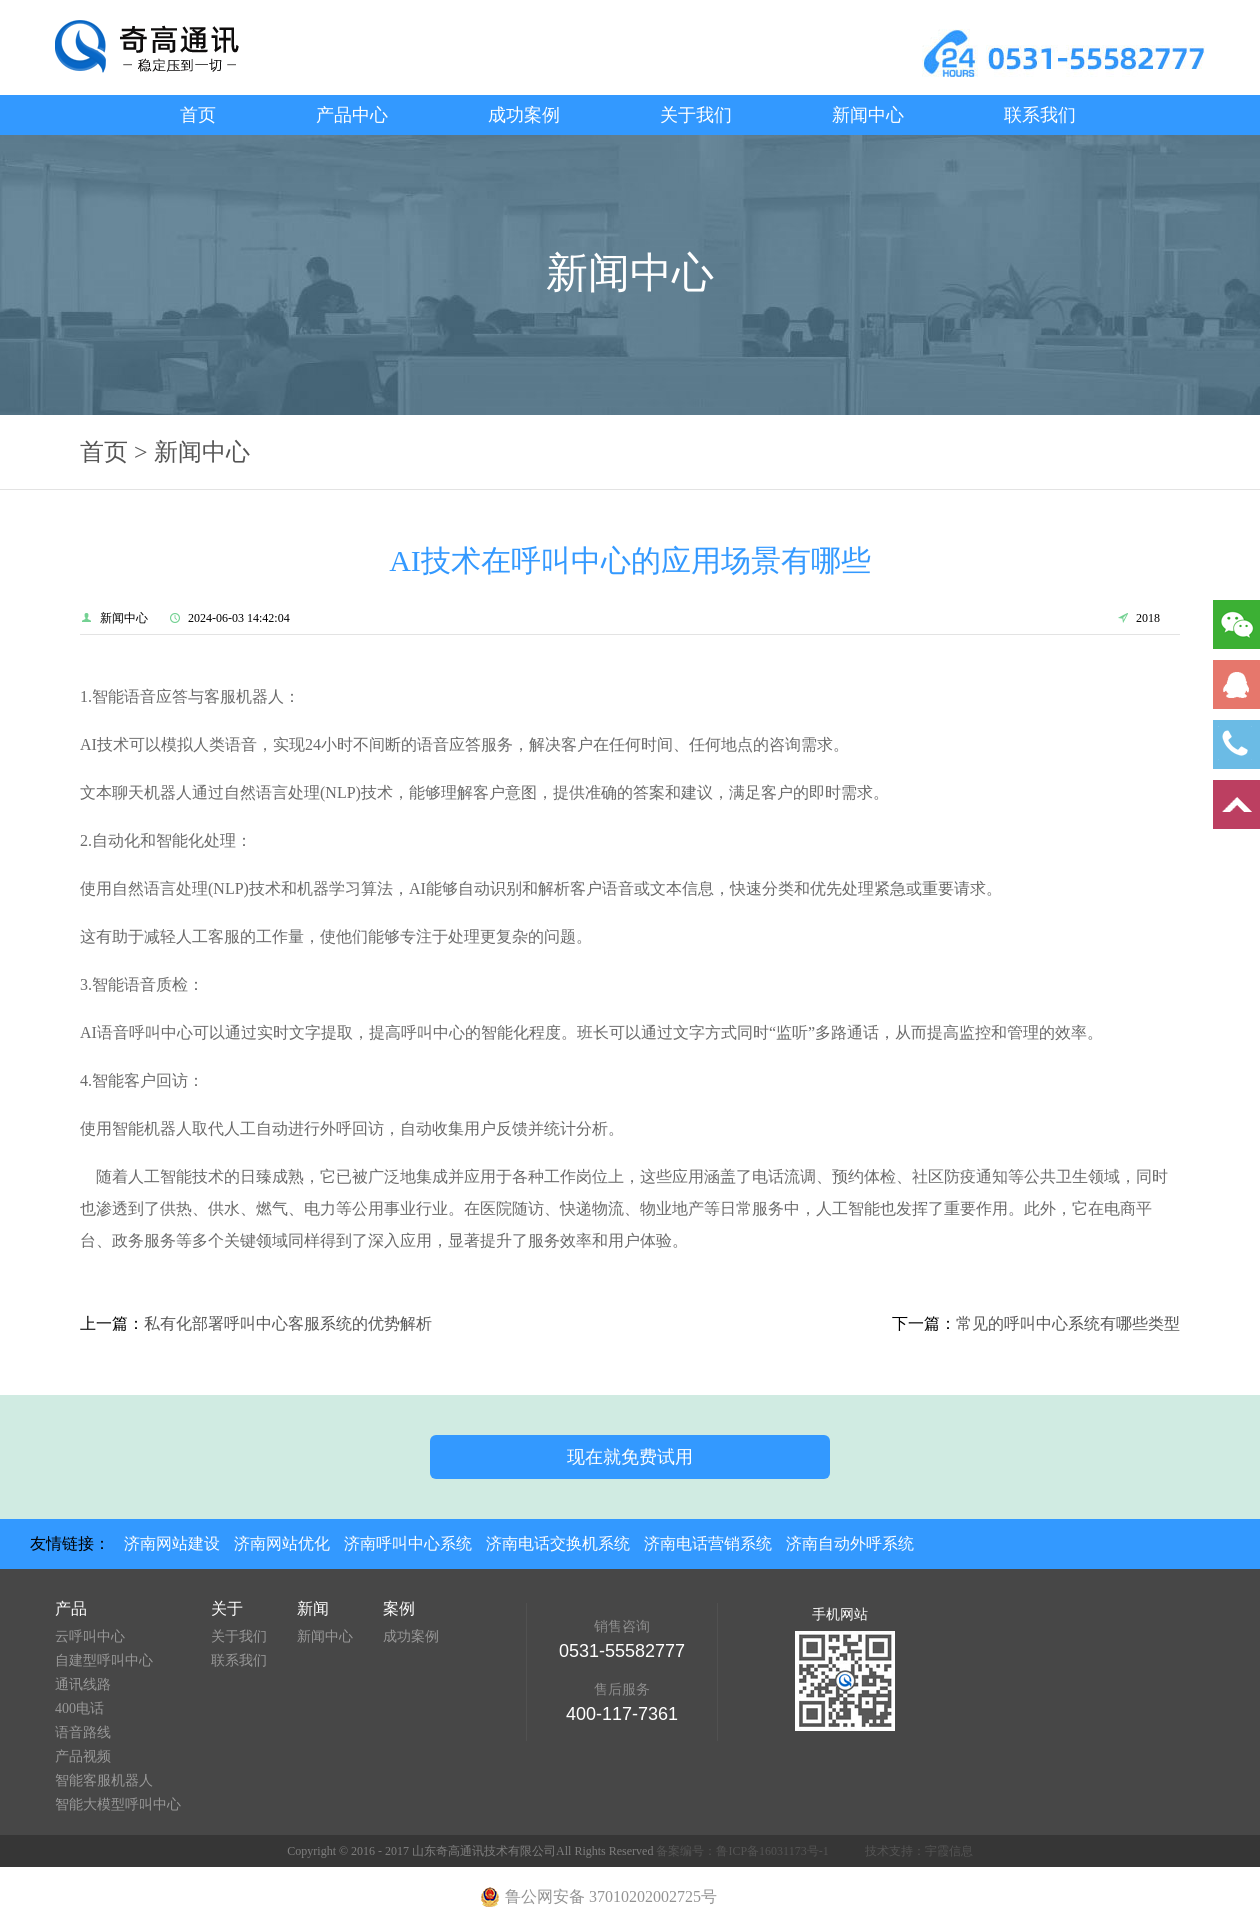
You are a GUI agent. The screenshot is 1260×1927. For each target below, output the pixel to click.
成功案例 (524, 115)
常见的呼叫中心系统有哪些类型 (1068, 1323)
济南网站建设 (172, 1543)
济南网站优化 (282, 1543)
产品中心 (352, 115)
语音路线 (83, 1732)
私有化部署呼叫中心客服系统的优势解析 (288, 1323)
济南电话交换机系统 (558, 1543)
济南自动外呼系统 (850, 1543)
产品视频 (83, 1756)
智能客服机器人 (104, 1780)
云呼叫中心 (90, 1636)
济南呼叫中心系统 (408, 1543)
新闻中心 (868, 115)
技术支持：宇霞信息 (919, 1851)
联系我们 (1040, 115)
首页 (198, 115)
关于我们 (696, 115)
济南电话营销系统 (708, 1543)
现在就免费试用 (630, 1457)
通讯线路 (83, 1684)
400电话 (79, 1708)
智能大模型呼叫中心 (118, 1804)
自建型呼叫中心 (104, 1660)
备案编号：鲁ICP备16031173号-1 (742, 1851)
